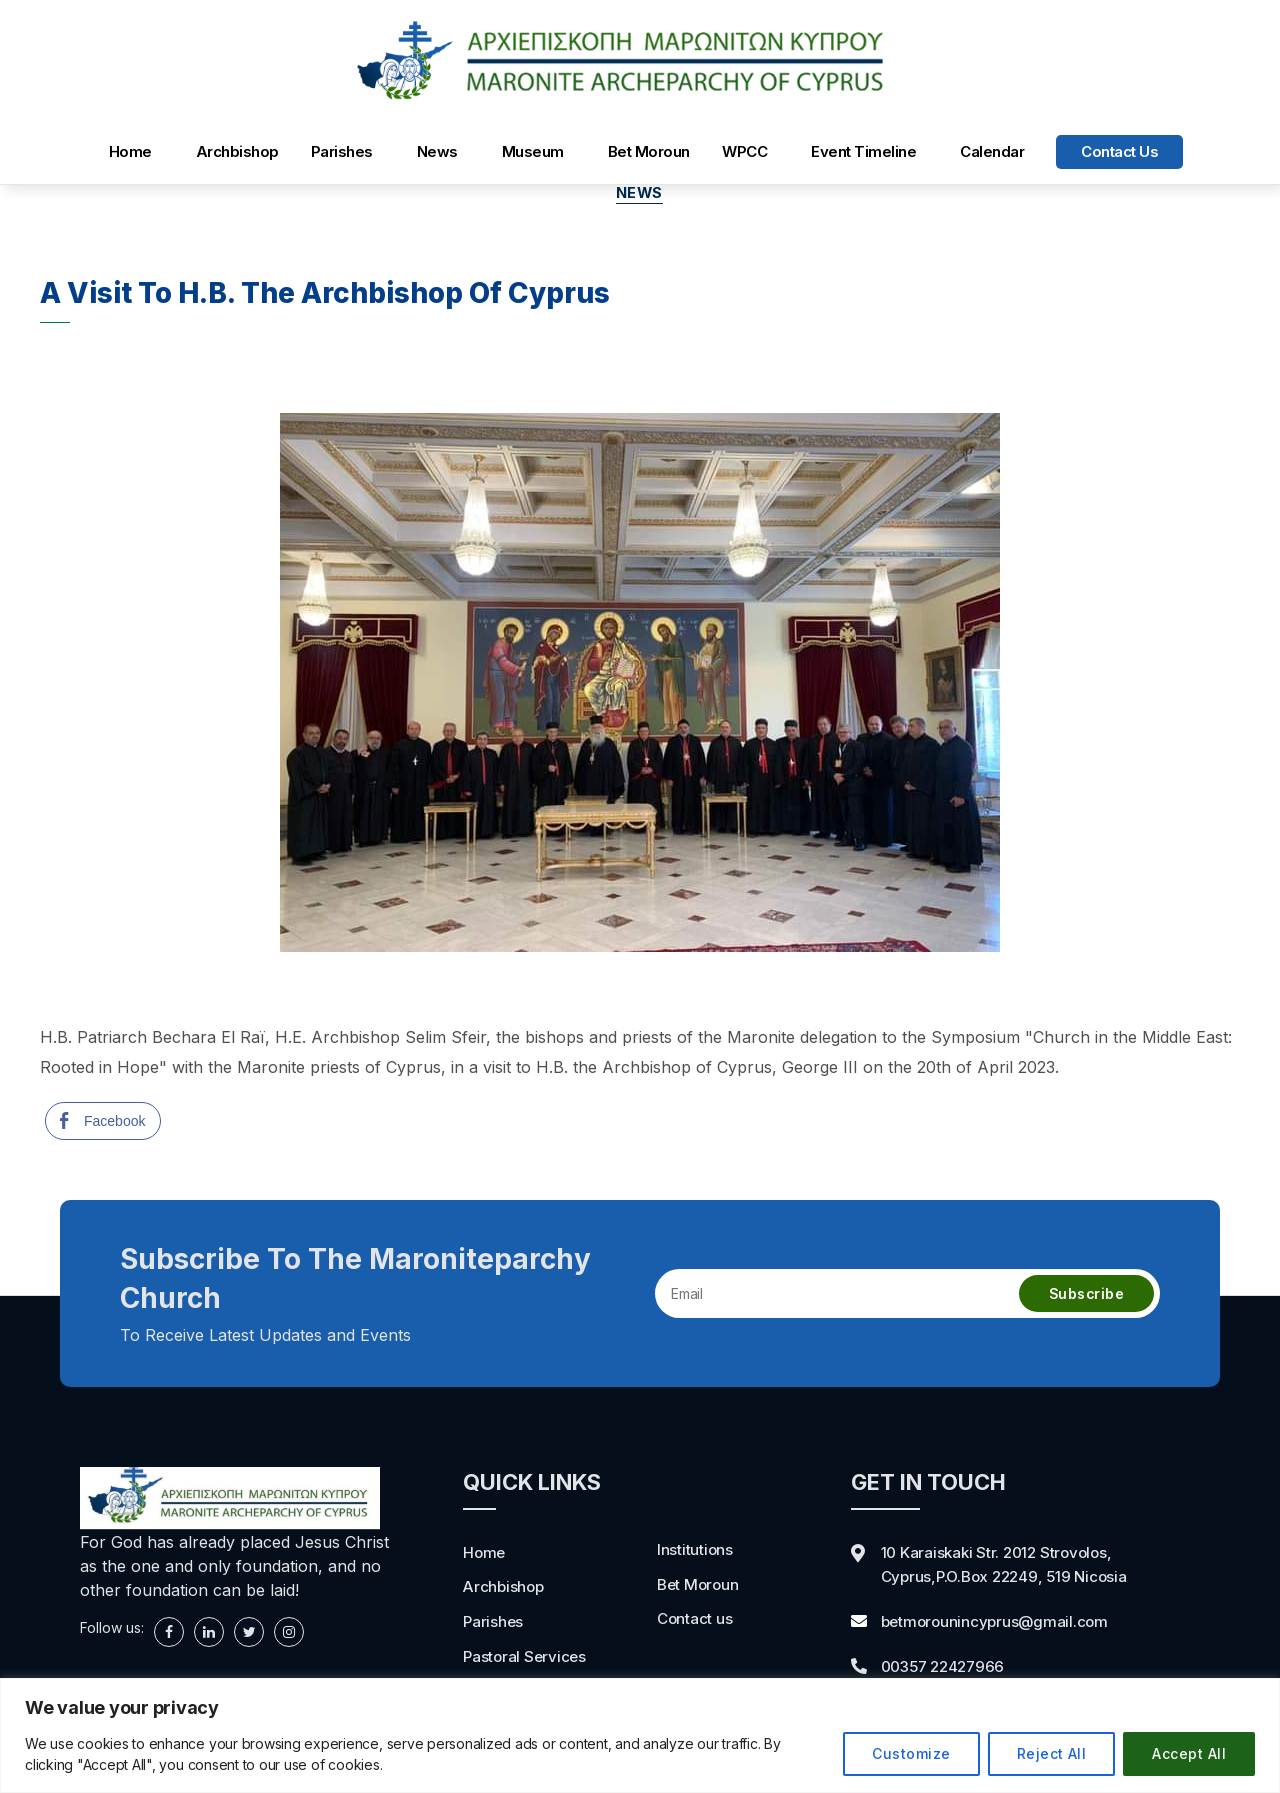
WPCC (744, 151)
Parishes (342, 151)
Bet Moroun (649, 151)
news (640, 194)
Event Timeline (863, 151)
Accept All (1189, 1753)
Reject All (1052, 1753)
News (437, 151)
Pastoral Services (526, 1655)
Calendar (992, 151)
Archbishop (237, 151)
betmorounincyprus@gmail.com (998, 1621)
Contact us (1119, 151)
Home (130, 151)
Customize (911, 1753)
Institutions (695, 1550)
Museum (533, 151)
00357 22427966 (947, 1665)
